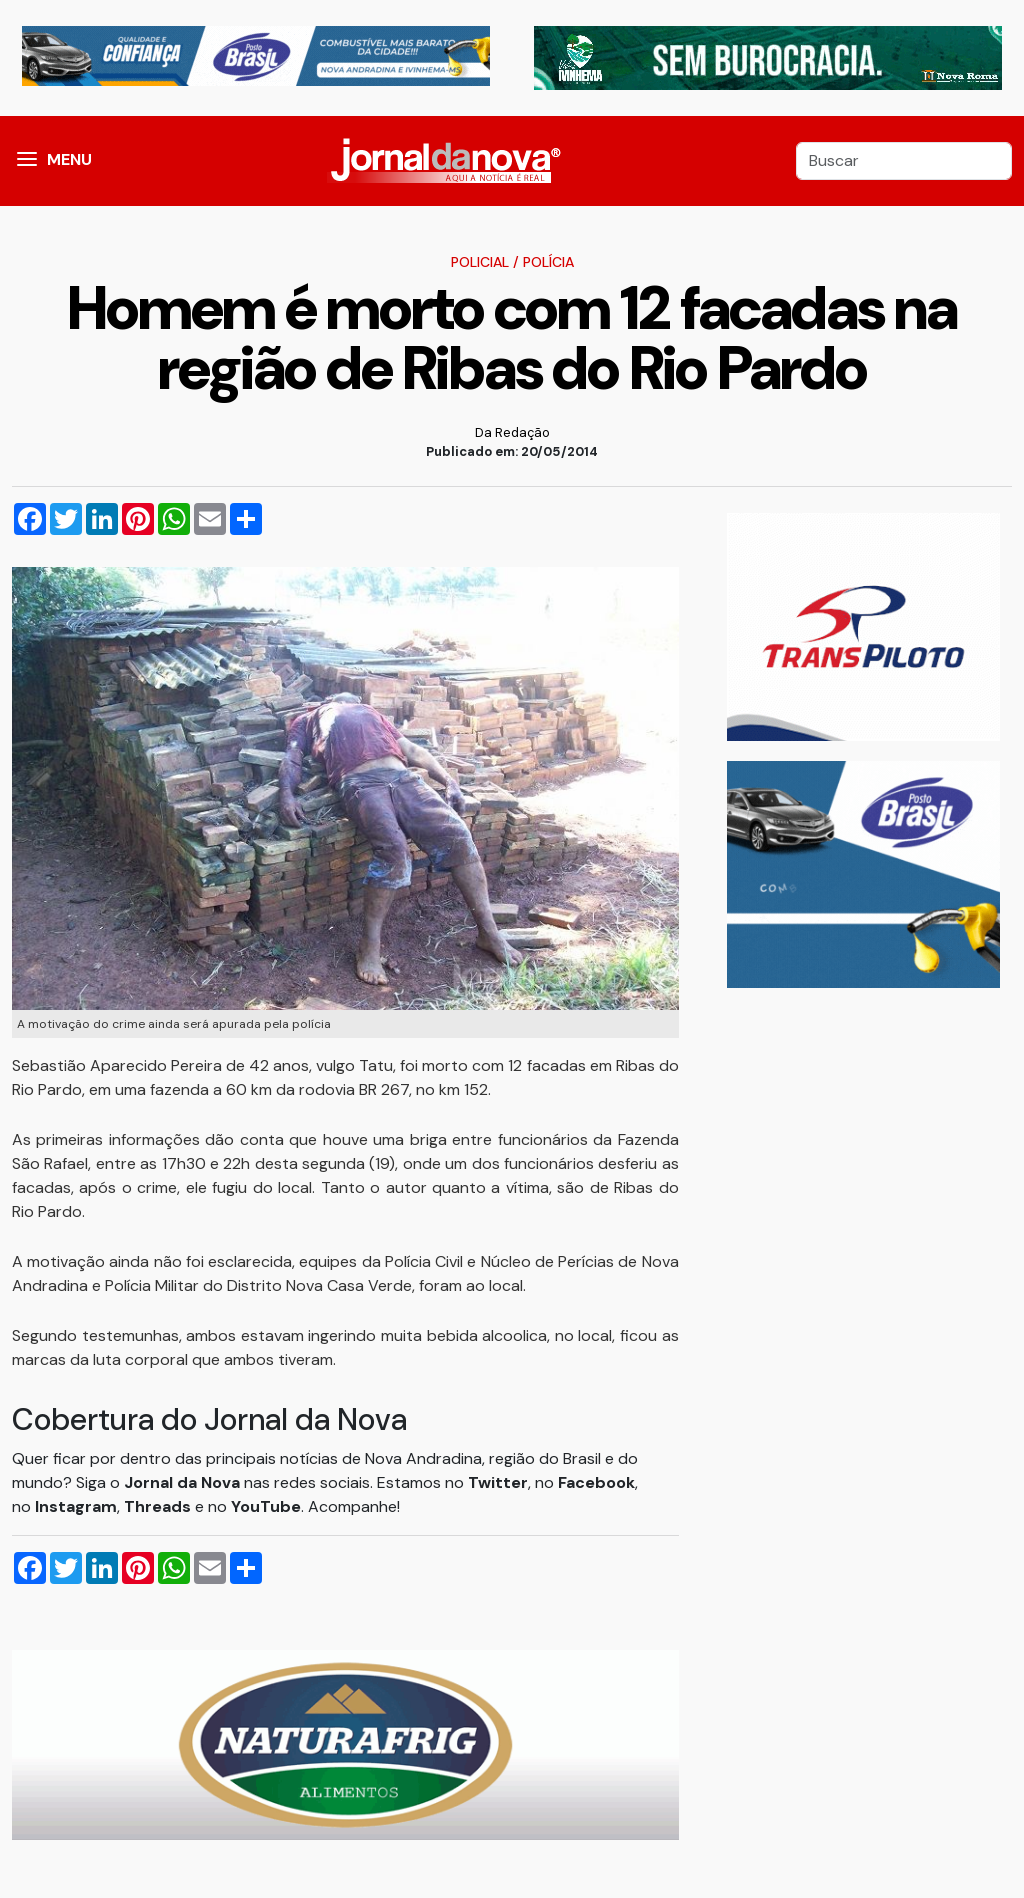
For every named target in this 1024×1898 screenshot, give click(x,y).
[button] (27, 161)
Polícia (548, 262)
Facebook (596, 1482)
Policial (480, 262)
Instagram (76, 1506)
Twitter (498, 1482)
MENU (69, 159)
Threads (159, 1506)
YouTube (266, 1506)
